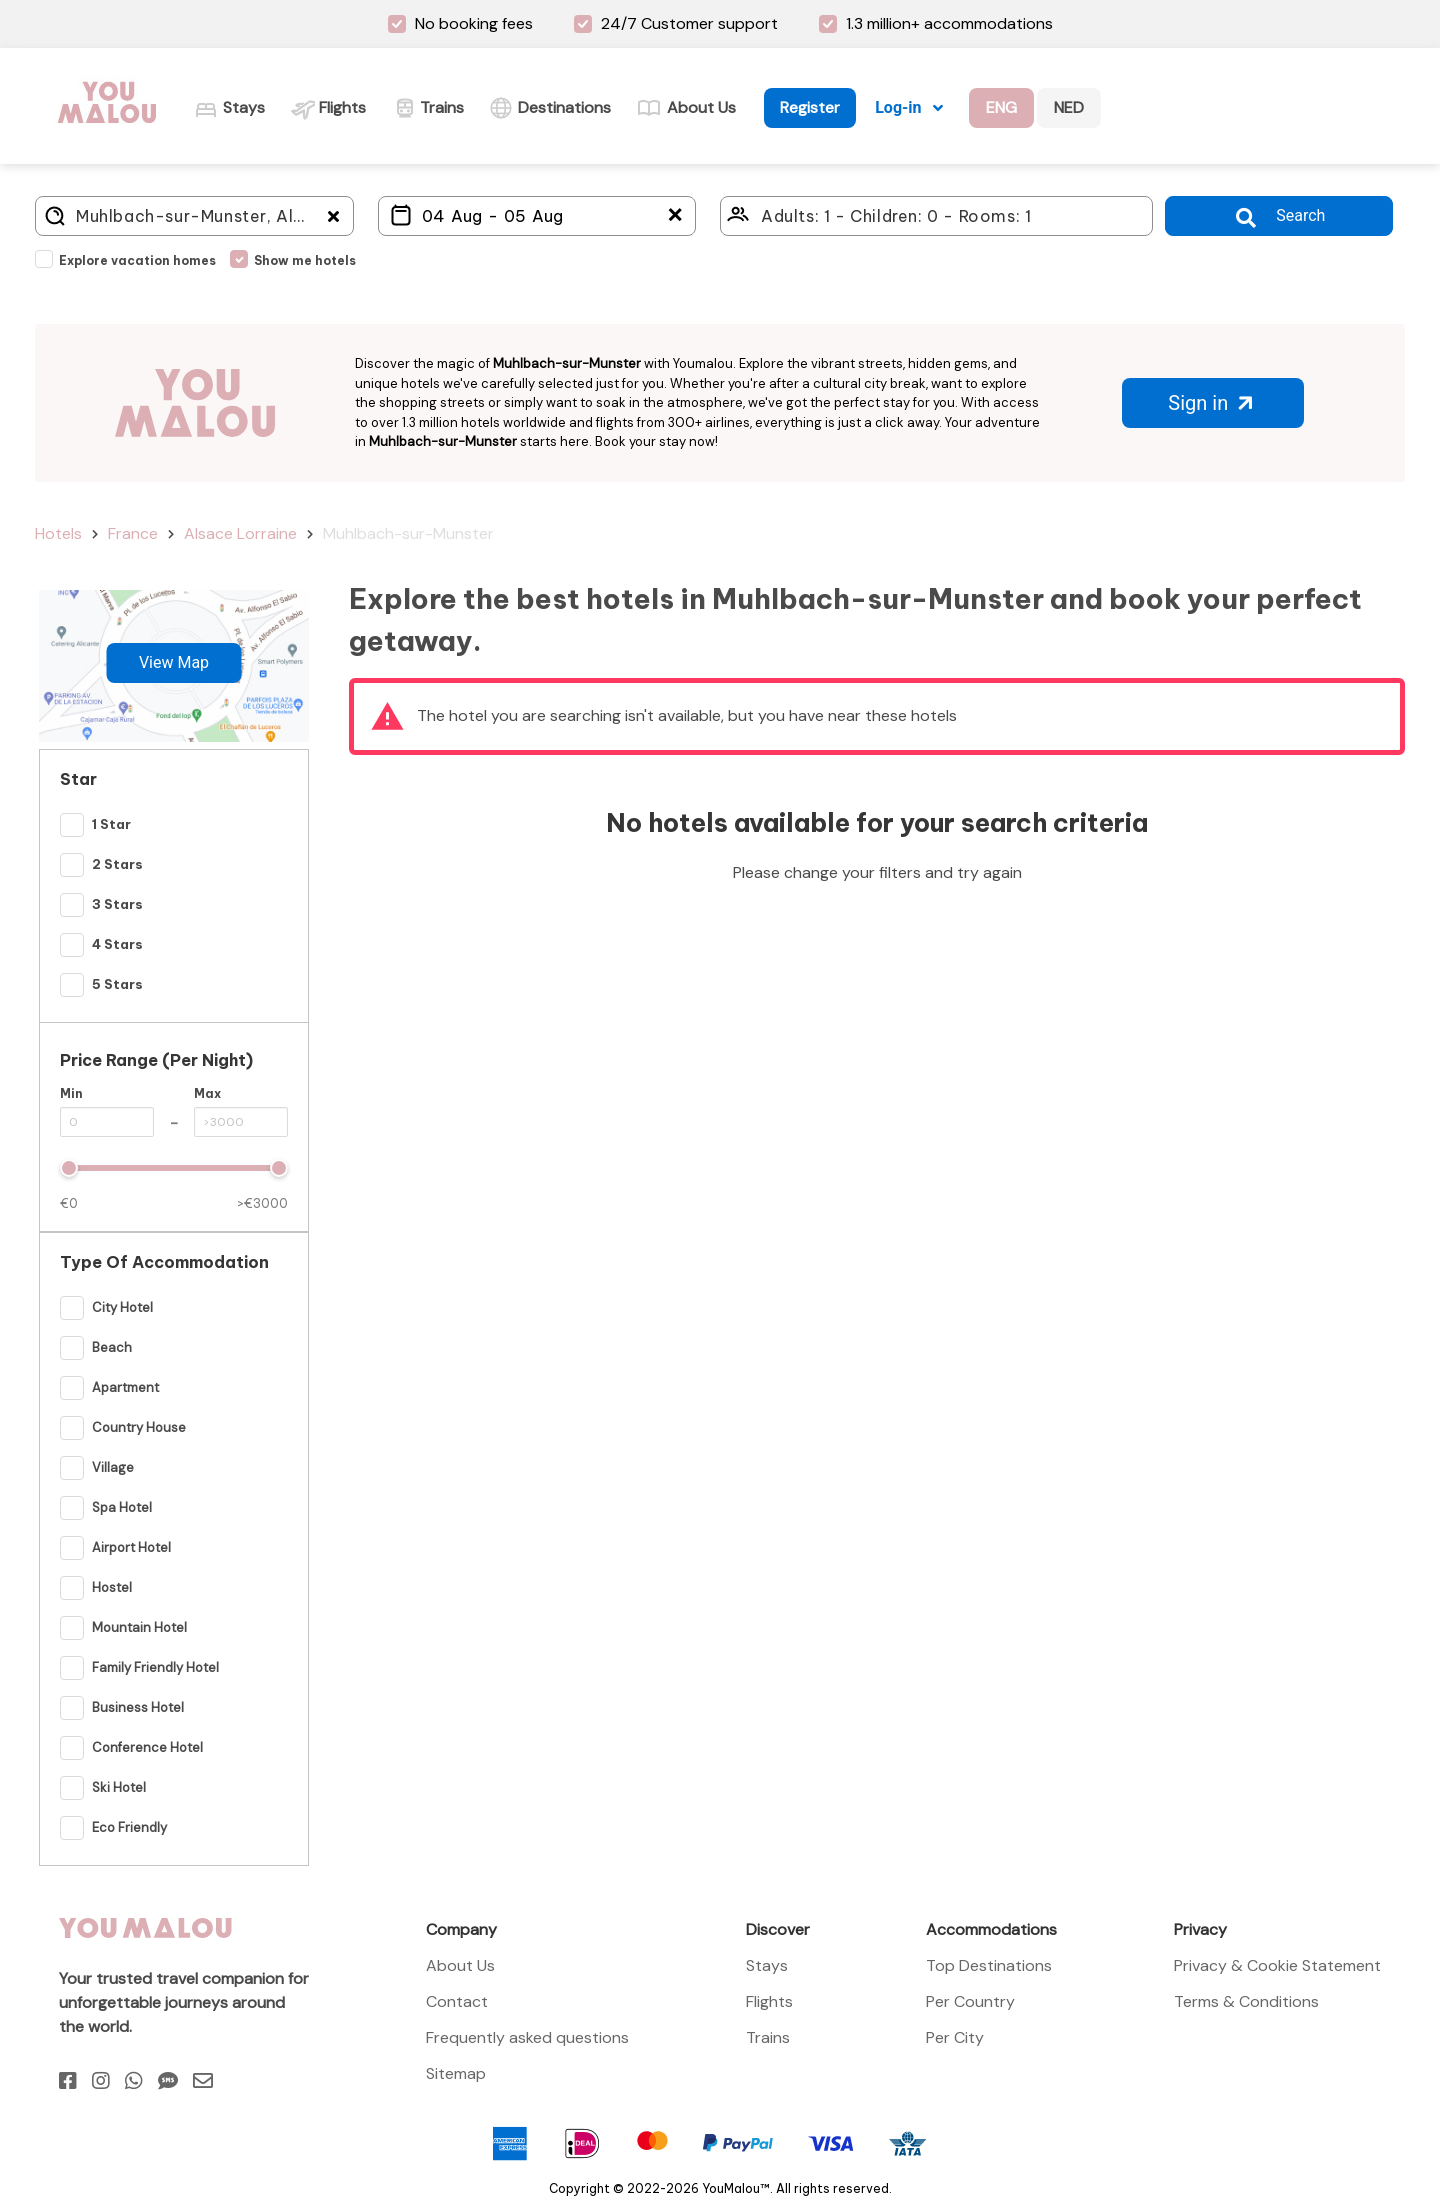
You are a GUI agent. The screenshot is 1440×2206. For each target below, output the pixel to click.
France (133, 533)
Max (207, 1093)
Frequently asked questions (527, 2037)
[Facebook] (68, 2081)
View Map (174, 662)
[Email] (203, 2081)
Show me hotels (305, 260)
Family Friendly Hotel (155, 1667)
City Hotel (122, 1307)
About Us (460, 1965)
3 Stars (117, 904)
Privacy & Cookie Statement (1277, 1965)
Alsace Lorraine (240, 533)
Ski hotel (119, 1787)
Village (113, 1467)
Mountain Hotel (139, 1627)
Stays (767, 1965)
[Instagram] (101, 2081)
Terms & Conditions (1246, 2001)
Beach (112, 1347)
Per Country (970, 2001)
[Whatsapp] (134, 2081)
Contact (457, 2001)
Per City (955, 2037)
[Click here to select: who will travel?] (936, 216)
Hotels (58, 533)
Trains (768, 2037)
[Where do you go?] (194, 216)
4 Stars (117, 944)
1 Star (111, 824)
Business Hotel (138, 1707)
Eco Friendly (129, 1827)
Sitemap (456, 2073)
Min (71, 1093)
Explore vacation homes (137, 260)
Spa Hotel (122, 1507)
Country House (139, 1427)
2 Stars (117, 864)
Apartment (125, 1387)
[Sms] (168, 2081)
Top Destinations (989, 1965)
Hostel (112, 1587)
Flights (769, 2001)
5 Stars (117, 984)
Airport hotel (131, 1547)
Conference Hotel (147, 1747)
